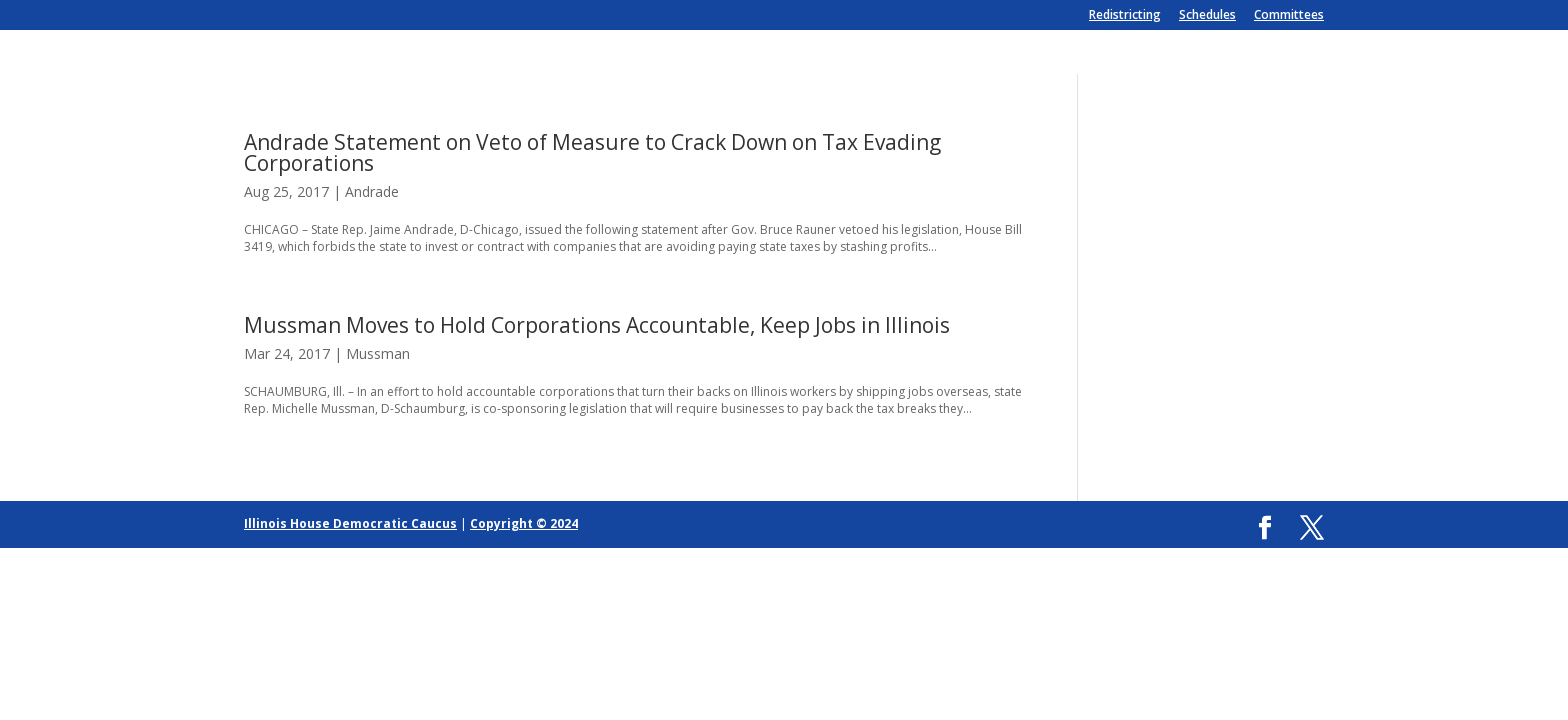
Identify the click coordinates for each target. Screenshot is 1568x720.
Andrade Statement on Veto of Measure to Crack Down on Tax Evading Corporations (592, 152)
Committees (1289, 16)
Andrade (372, 191)
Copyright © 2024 (524, 523)
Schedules (1207, 16)
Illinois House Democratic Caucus (350, 523)
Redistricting (1125, 16)
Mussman (378, 353)
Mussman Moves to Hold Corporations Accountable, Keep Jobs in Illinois (597, 325)
